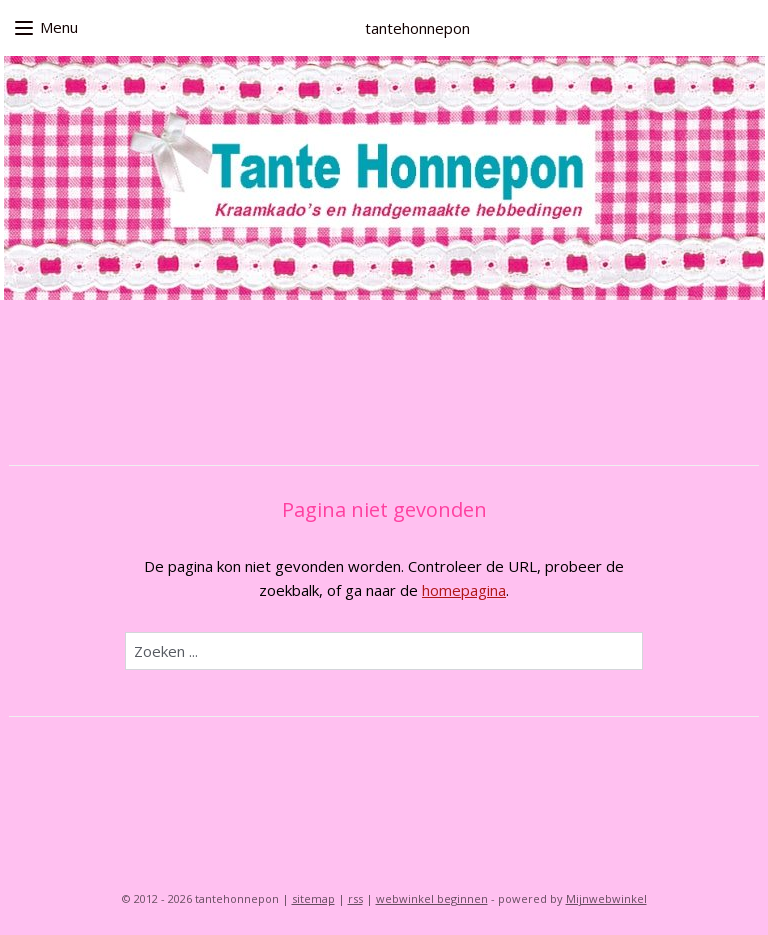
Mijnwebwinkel (606, 898)
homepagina (464, 590)
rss (355, 898)
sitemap (313, 898)
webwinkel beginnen (432, 898)
